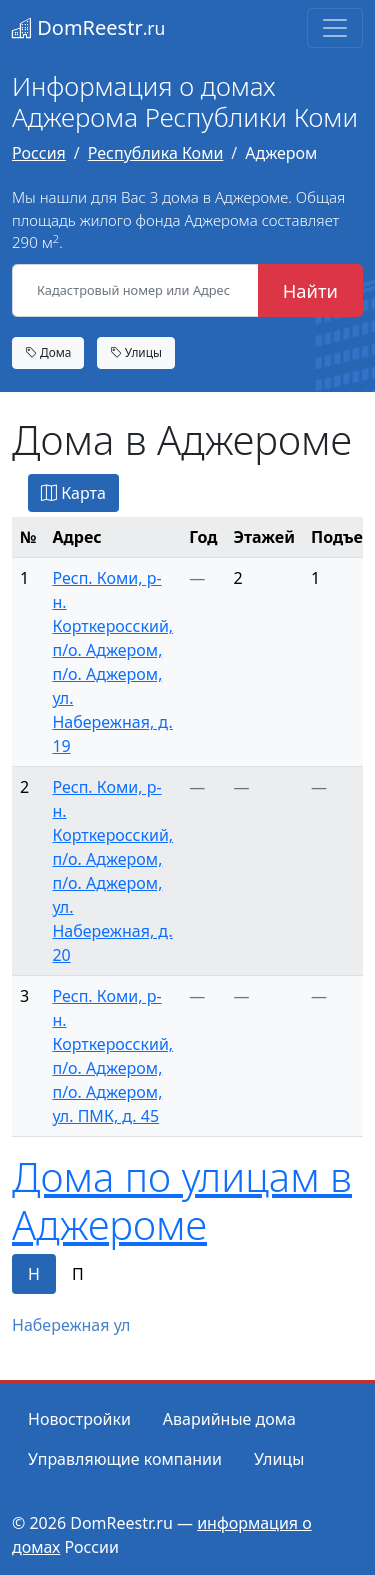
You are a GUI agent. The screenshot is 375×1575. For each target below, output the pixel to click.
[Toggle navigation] (335, 28)
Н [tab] (34, 1274)
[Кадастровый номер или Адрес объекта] (135, 291)
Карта (73, 493)
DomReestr (88, 27)
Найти (310, 290)
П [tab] (78, 1274)
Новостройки (79, 1419)
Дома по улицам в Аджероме (182, 1200)
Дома (48, 352)
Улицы (136, 352)
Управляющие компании (125, 1459)
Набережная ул (71, 1325)
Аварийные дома (229, 1419)
